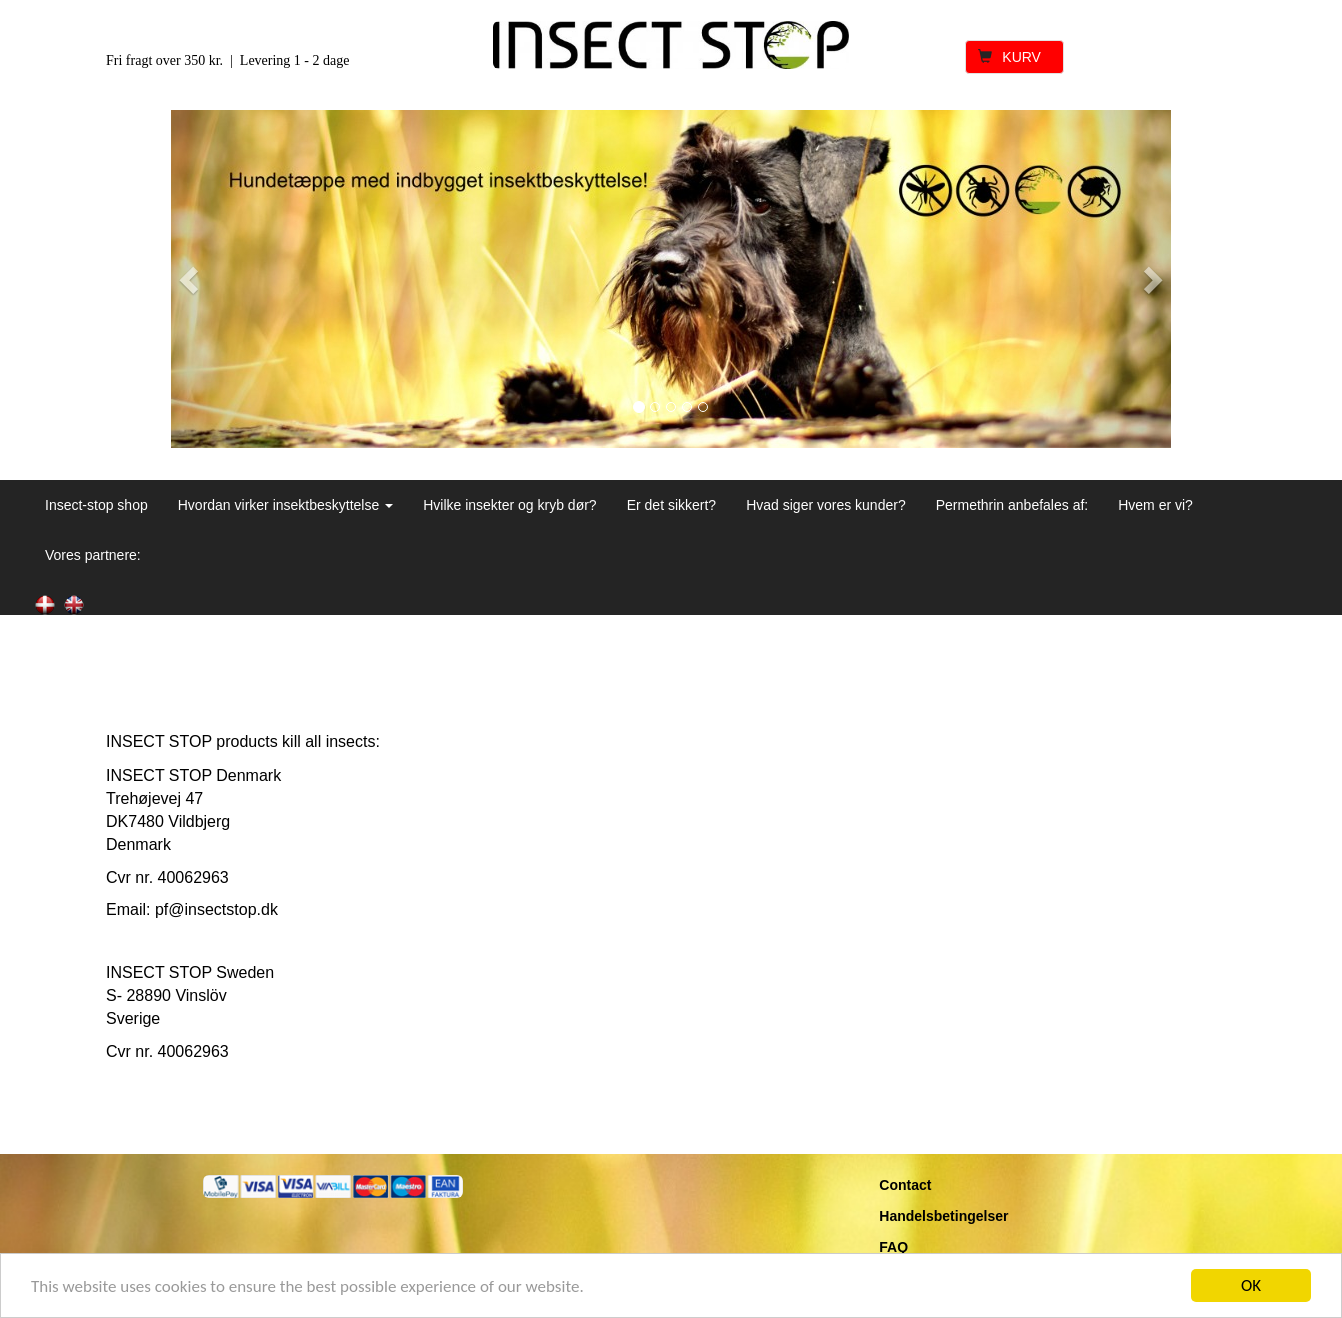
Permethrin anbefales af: (1012, 505)
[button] (191, 279)
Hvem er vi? (1155, 505)
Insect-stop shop (96, 505)
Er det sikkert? (671, 505)
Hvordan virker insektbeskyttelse (285, 505)
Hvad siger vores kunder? (826, 505)
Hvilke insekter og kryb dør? (510, 505)
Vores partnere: (93, 555)
